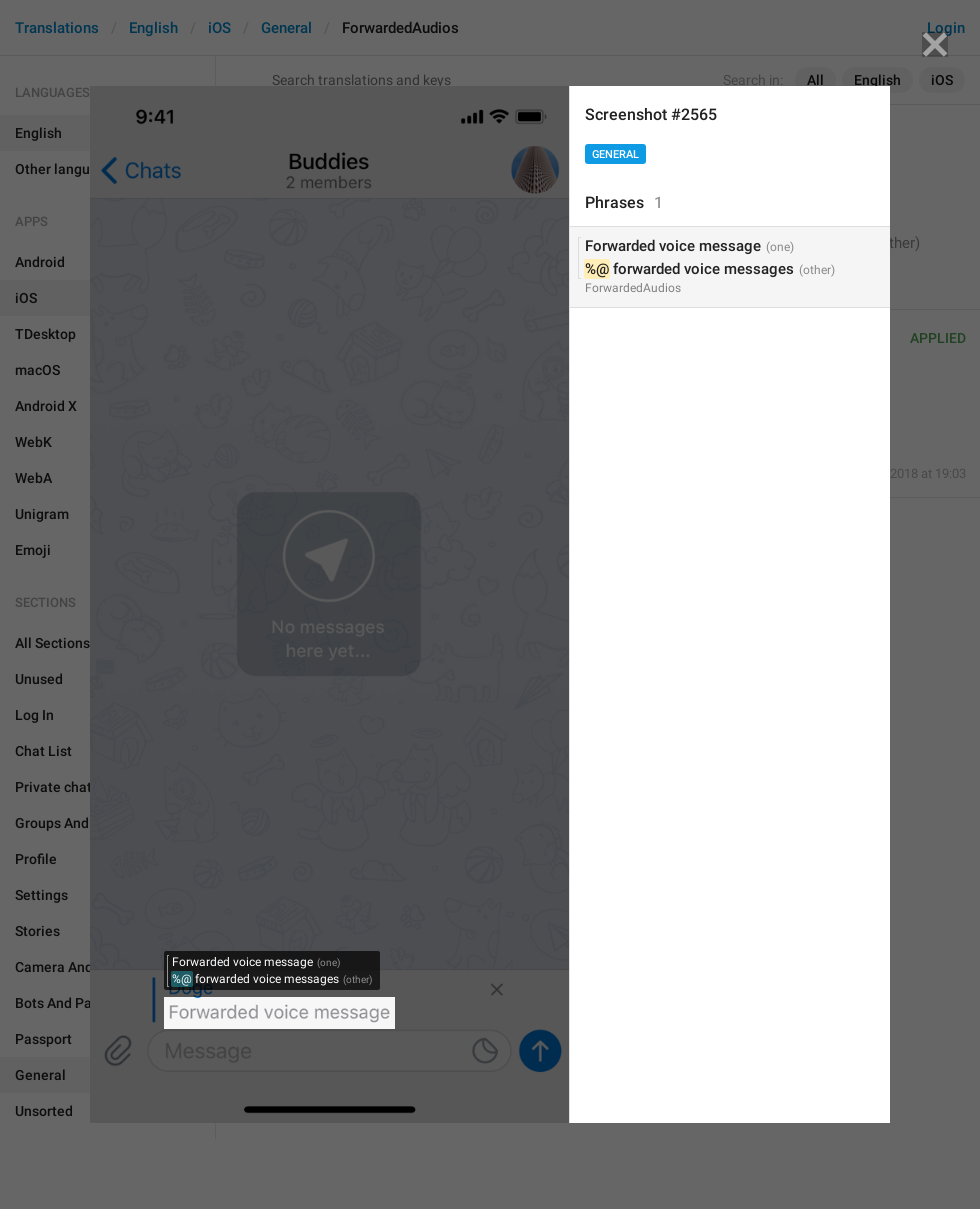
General (615, 154)
